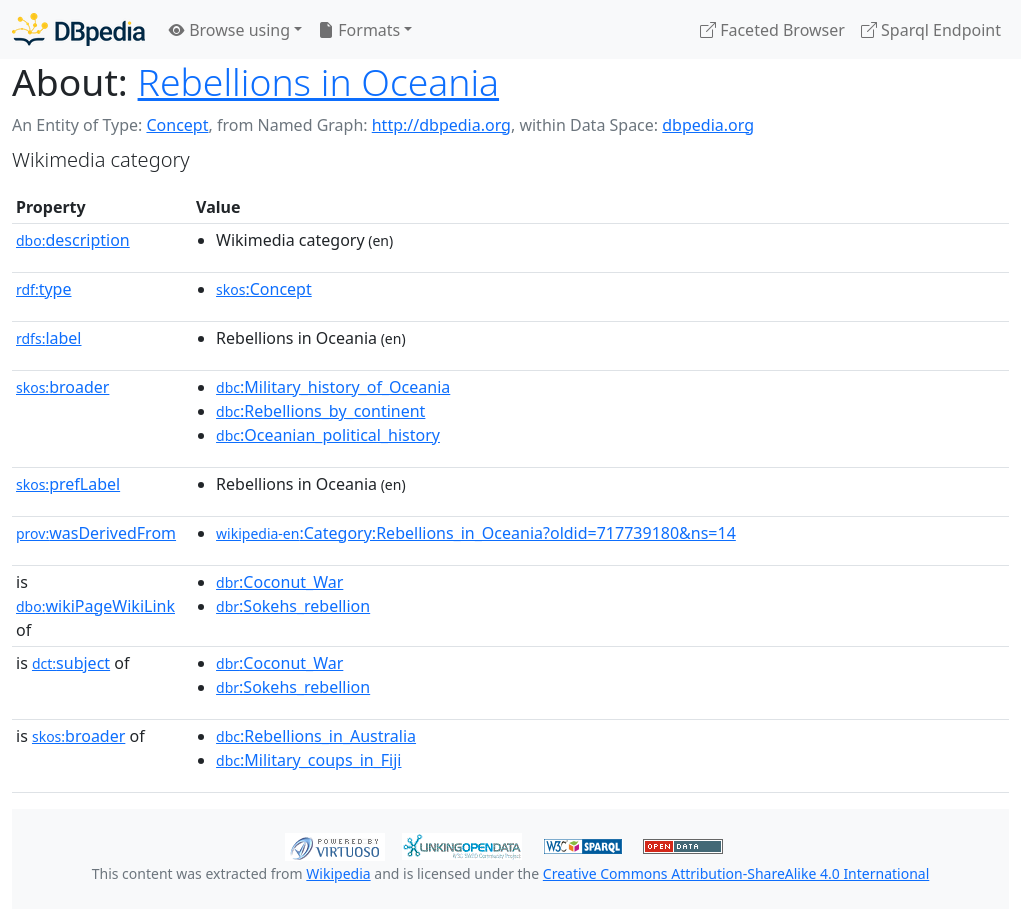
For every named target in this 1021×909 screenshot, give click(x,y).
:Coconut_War (279, 582)
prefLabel (68, 484)
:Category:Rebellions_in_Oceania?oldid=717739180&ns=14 (476, 533)
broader (62, 387)
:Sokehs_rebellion (293, 606)
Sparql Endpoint (931, 30)
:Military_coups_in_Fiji (308, 760)
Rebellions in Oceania (318, 81)
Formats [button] (359, 30)
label (49, 338)
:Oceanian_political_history (328, 435)
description (73, 240)
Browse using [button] (229, 30)
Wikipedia (338, 873)
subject (71, 663)
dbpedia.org (708, 125)
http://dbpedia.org (441, 125)
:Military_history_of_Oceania (333, 387)
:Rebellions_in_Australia (316, 736)
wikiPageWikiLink (95, 606)
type (44, 289)
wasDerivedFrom (96, 533)
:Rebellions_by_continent (320, 411)
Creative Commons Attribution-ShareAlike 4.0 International (736, 873)
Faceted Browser (772, 30)
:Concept (264, 289)
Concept (177, 125)
